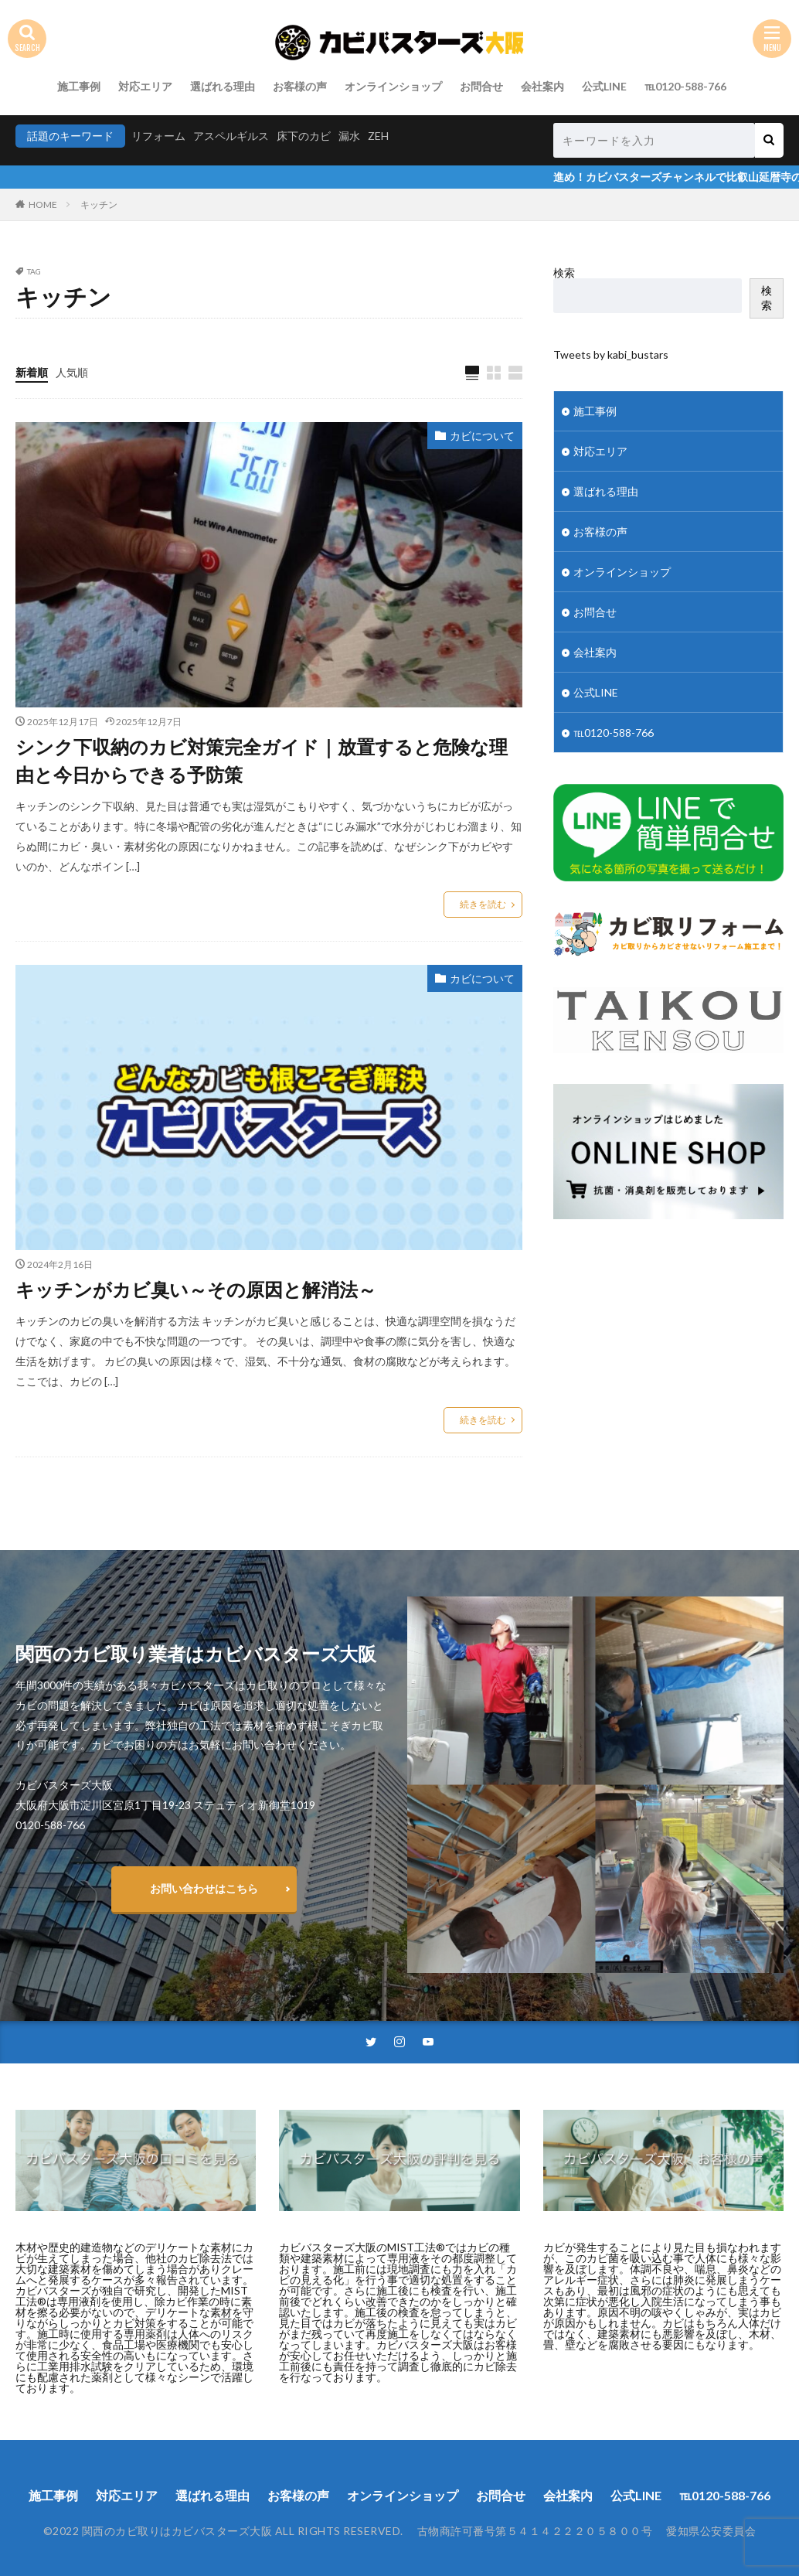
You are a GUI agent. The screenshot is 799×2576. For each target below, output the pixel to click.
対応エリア (145, 86)
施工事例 (78, 86)
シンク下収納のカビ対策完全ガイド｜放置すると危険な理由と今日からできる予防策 (261, 760)
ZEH (378, 135)
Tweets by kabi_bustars (610, 354)
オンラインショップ (393, 86)
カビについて (482, 435)
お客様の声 (300, 86)
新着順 (31, 372)
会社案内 (542, 86)
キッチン (98, 204)
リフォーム (158, 135)
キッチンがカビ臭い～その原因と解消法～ (195, 1289)
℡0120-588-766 (685, 86)
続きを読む (483, 904)
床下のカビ (304, 135)
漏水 (349, 135)
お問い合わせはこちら (204, 1888)
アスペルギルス (231, 135)
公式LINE (604, 86)
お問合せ (481, 86)
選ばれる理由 (222, 86)
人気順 (72, 372)
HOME (43, 204)
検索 (564, 272)
